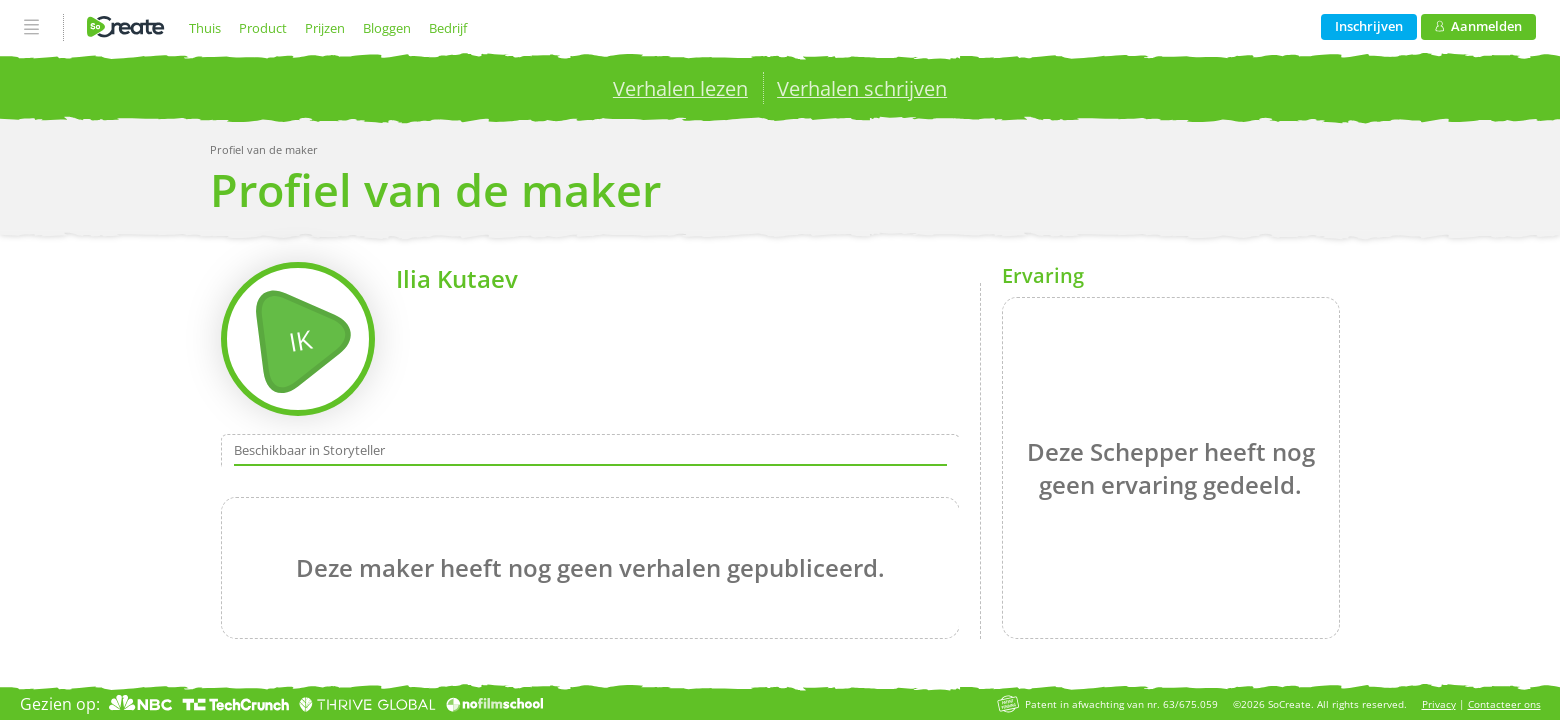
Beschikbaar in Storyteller (309, 451)
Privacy (1439, 704)
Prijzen (325, 28)
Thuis (205, 28)
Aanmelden (1478, 26)
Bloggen (387, 28)
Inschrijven (1369, 26)
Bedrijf (448, 28)
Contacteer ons (1504, 704)
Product (263, 28)
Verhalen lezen (680, 88)
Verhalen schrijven (862, 88)
